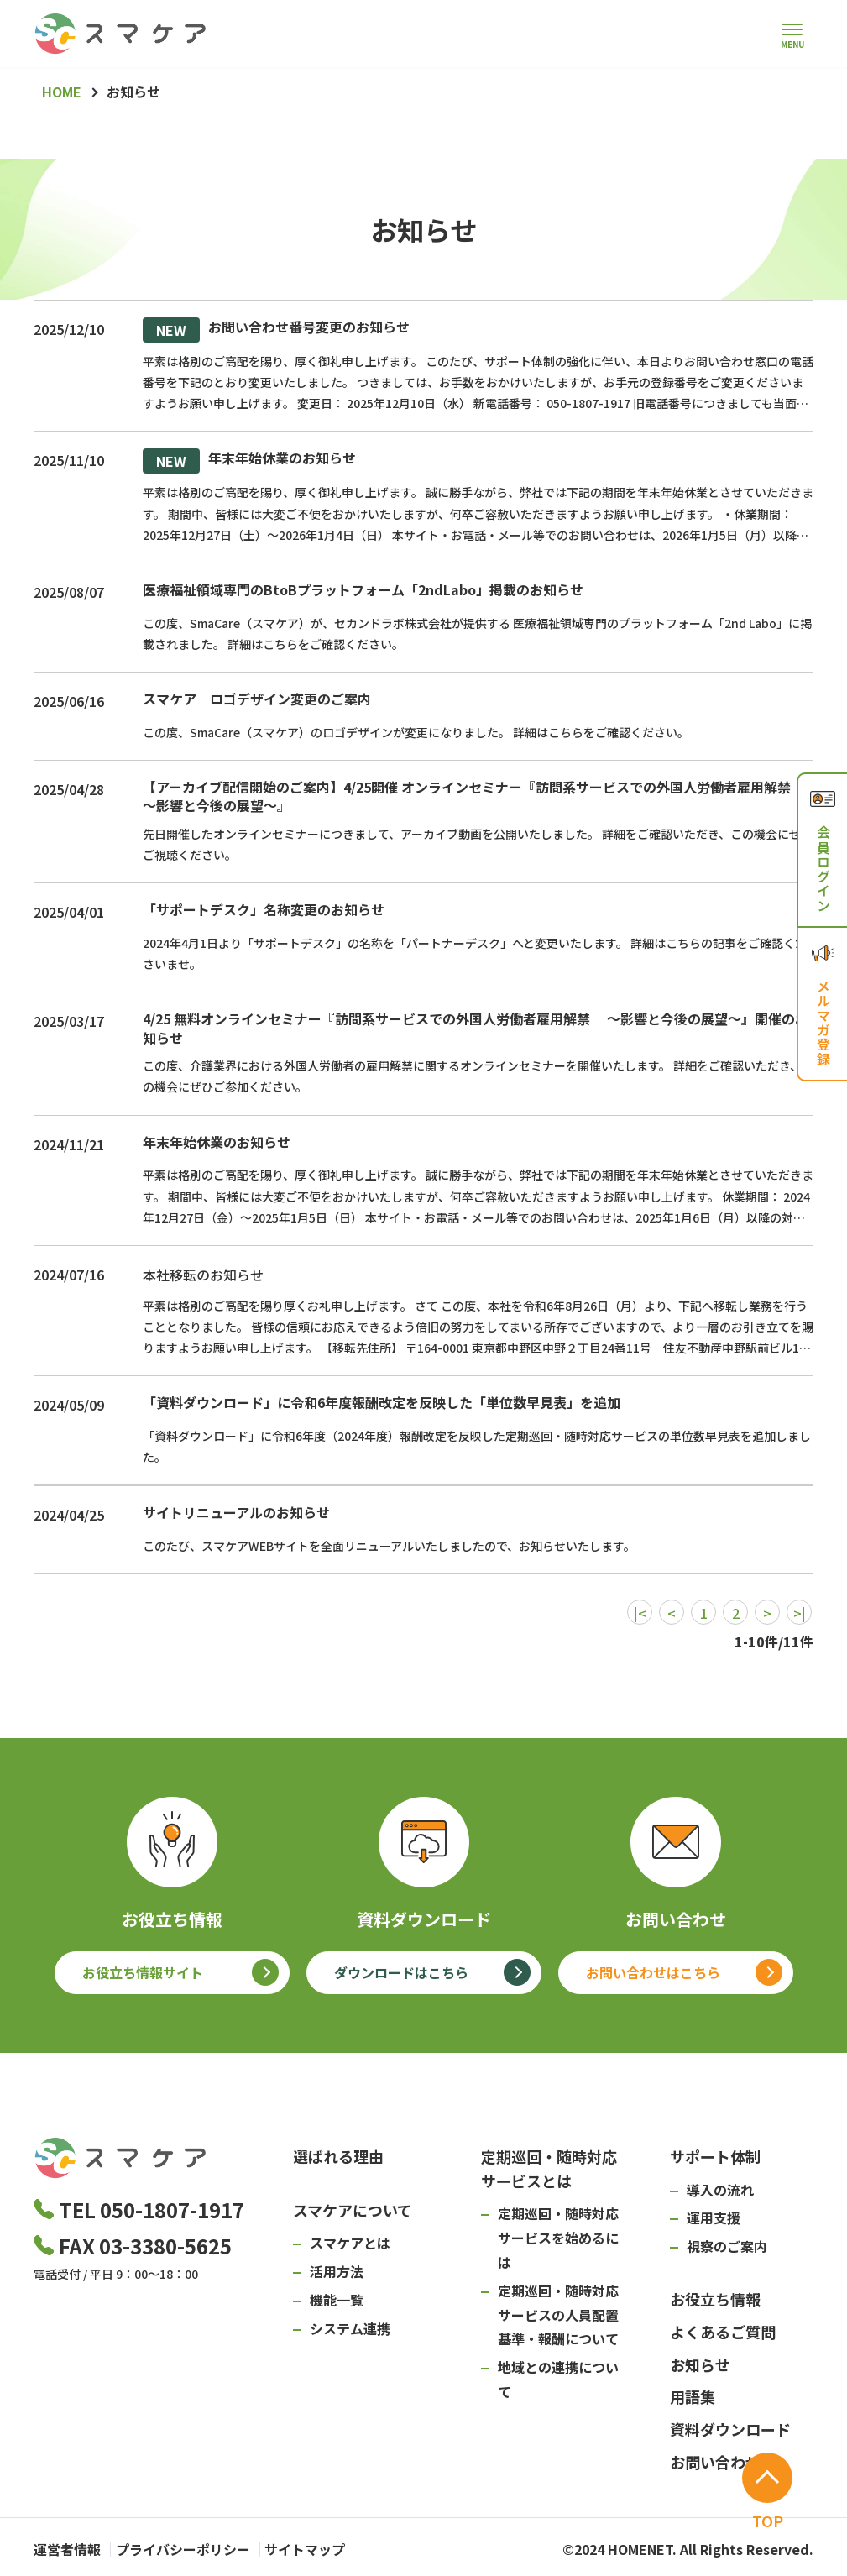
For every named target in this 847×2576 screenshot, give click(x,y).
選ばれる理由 (338, 2156)
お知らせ (700, 2364)
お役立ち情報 (715, 2299)
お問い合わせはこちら (653, 1972)
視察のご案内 (727, 2246)
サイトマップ (332, 2547)
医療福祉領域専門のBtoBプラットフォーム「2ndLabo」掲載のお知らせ (363, 589)
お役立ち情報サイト (142, 1972)
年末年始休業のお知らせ (249, 461)
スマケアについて (352, 2210)
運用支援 (713, 2217)
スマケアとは (350, 2243)
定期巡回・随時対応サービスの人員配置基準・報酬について (558, 2314)
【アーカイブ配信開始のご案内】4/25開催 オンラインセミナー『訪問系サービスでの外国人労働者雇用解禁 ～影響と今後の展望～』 (475, 796)
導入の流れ (720, 2190)
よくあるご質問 (723, 2332)
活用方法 (336, 2271)
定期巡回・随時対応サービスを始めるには (558, 2237)
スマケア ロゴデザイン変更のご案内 (257, 698)
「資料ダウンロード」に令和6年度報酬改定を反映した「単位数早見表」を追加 (381, 1402)
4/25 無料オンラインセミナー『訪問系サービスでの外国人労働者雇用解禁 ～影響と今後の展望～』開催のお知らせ (475, 1028)
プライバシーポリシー (196, 2547)
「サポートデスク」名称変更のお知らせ (263, 909)
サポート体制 (715, 2156)
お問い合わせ (715, 2462)
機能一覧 (336, 2300)
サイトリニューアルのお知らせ (236, 1512)
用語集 (692, 2396)
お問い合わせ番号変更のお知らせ (276, 330)
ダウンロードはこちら (401, 1972)
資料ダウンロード (730, 2429)
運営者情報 (67, 2547)
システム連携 (350, 2328)
